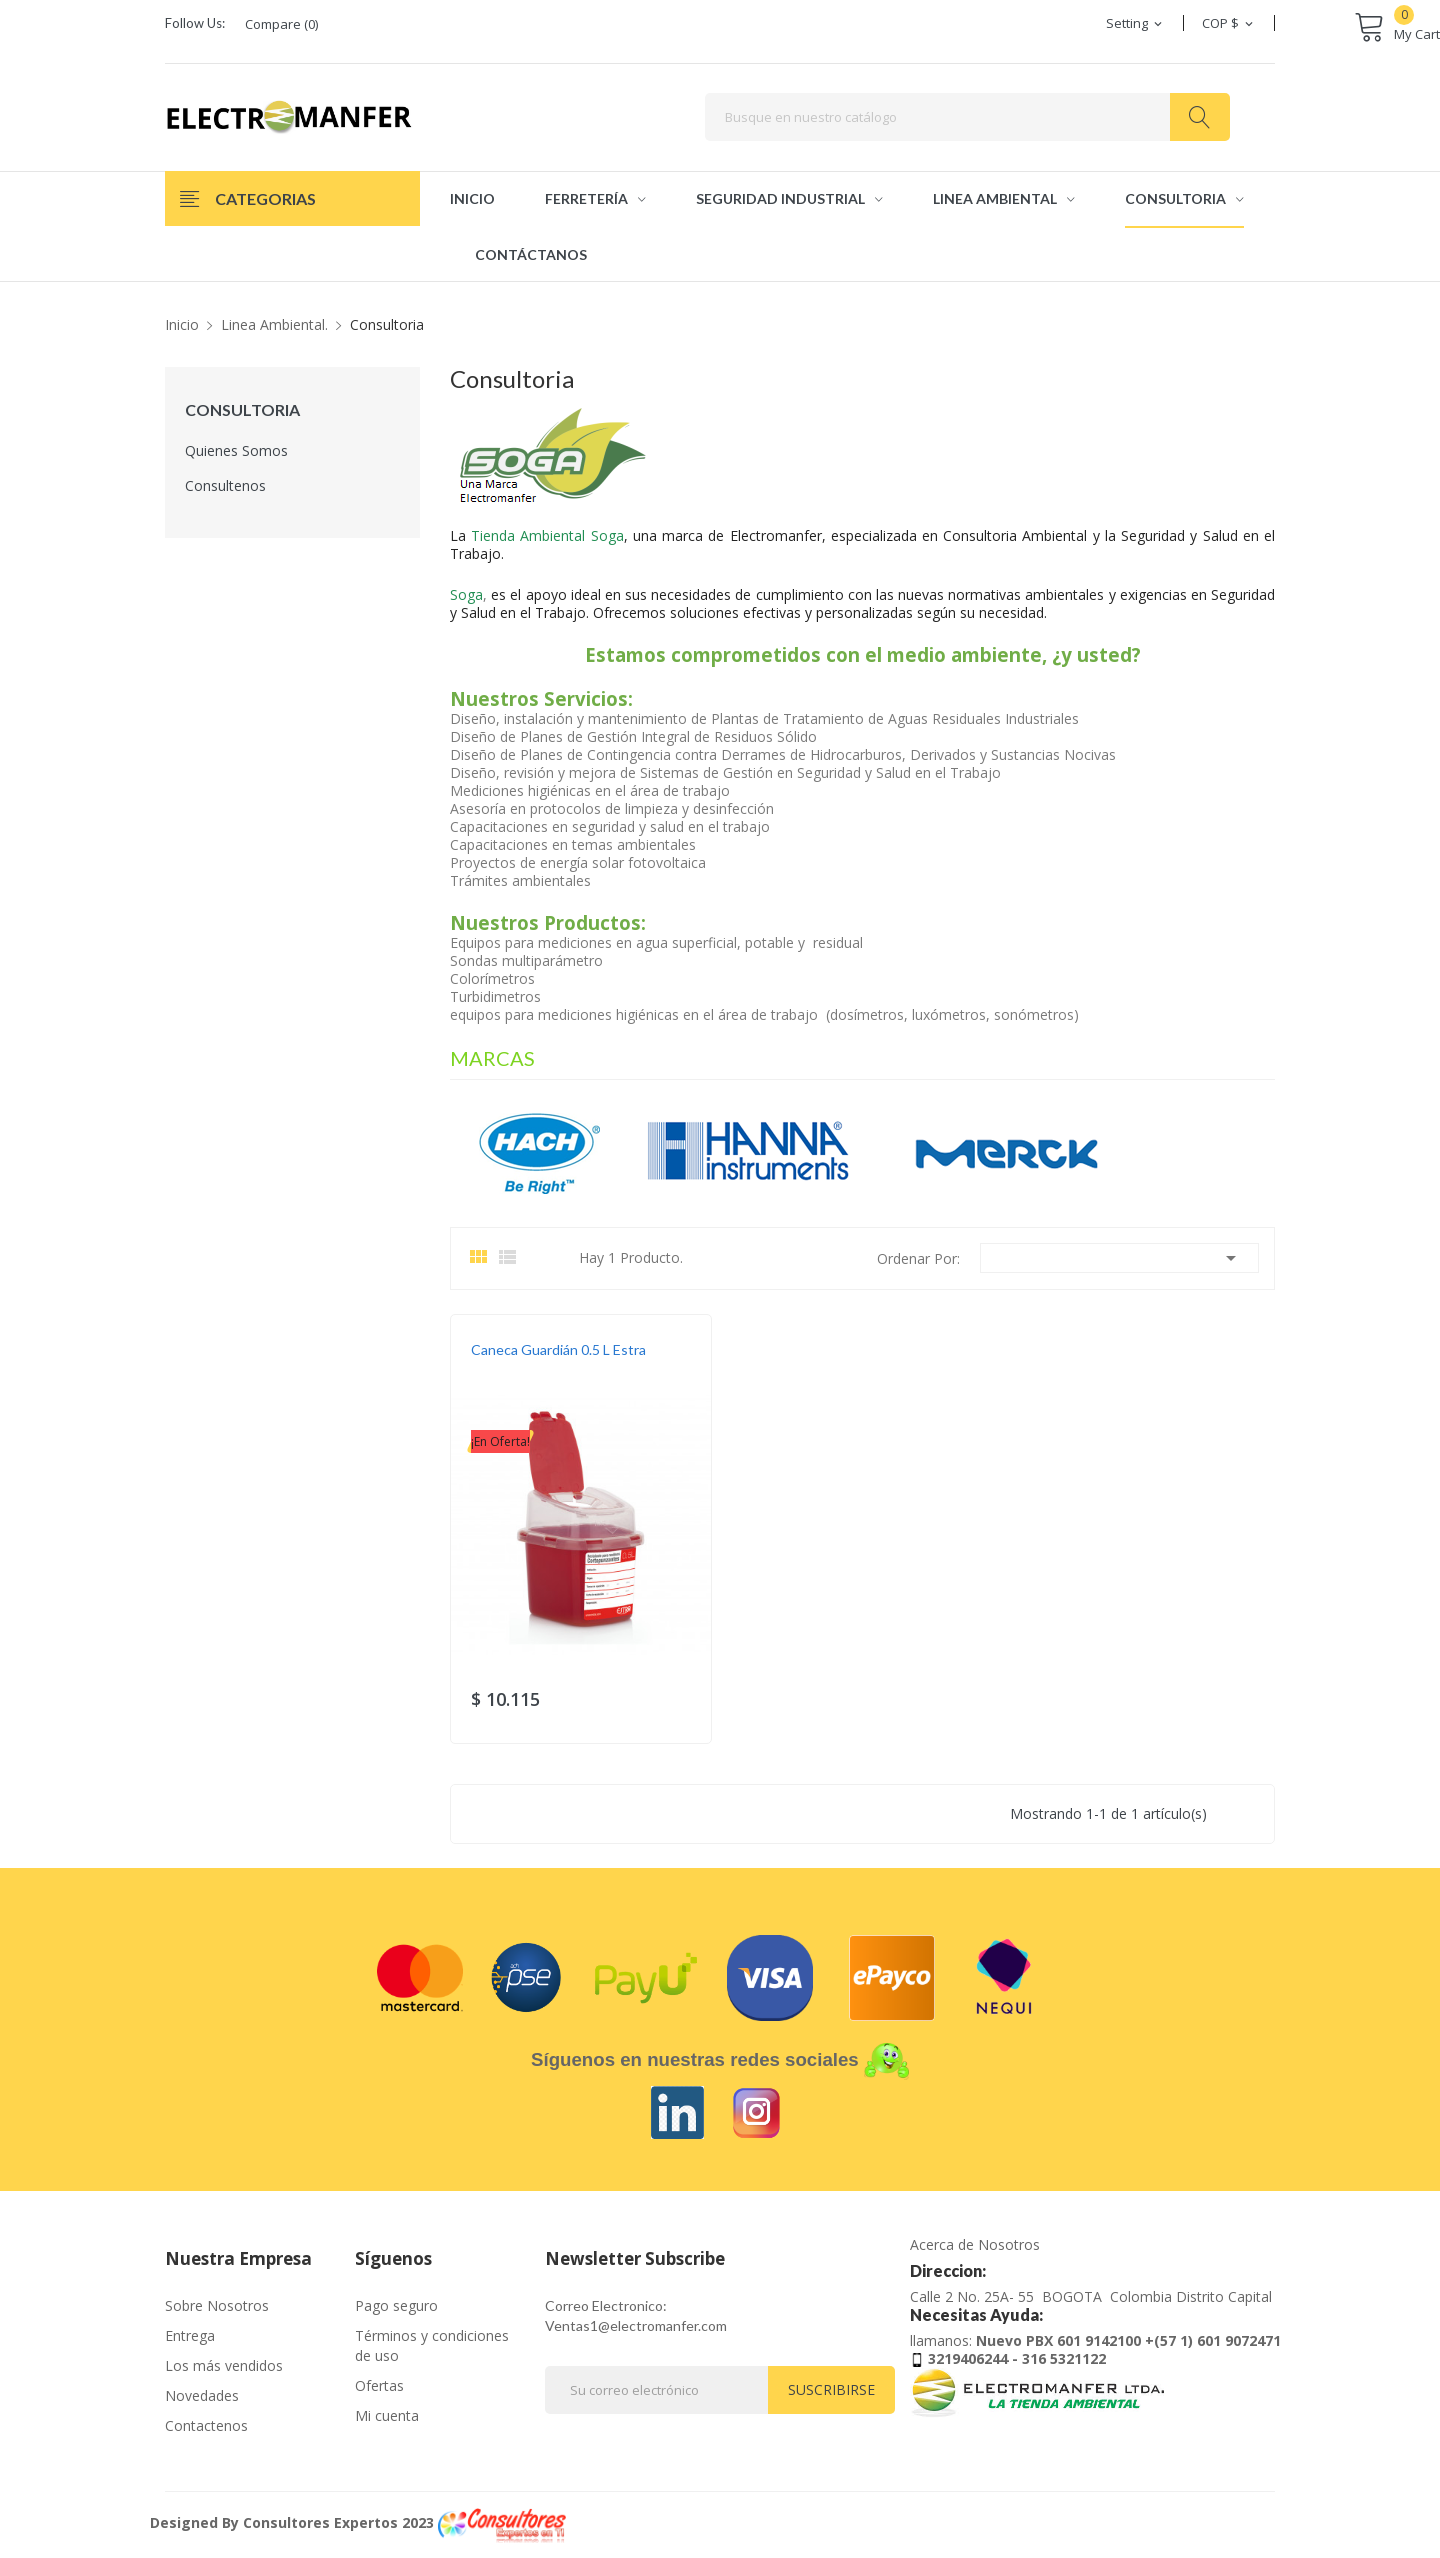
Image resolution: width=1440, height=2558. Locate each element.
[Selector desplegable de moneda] (1229, 23)
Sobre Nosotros (217, 2305)
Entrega (190, 2335)
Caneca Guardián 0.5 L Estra (558, 1349)
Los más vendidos (224, 2365)
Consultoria (242, 410)
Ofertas (379, 2385)
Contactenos (206, 2425)
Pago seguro (396, 2305)
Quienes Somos (236, 450)
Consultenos (225, 485)
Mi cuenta (387, 2415)
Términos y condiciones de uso (432, 2345)
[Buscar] (967, 117)
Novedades (202, 2395)
